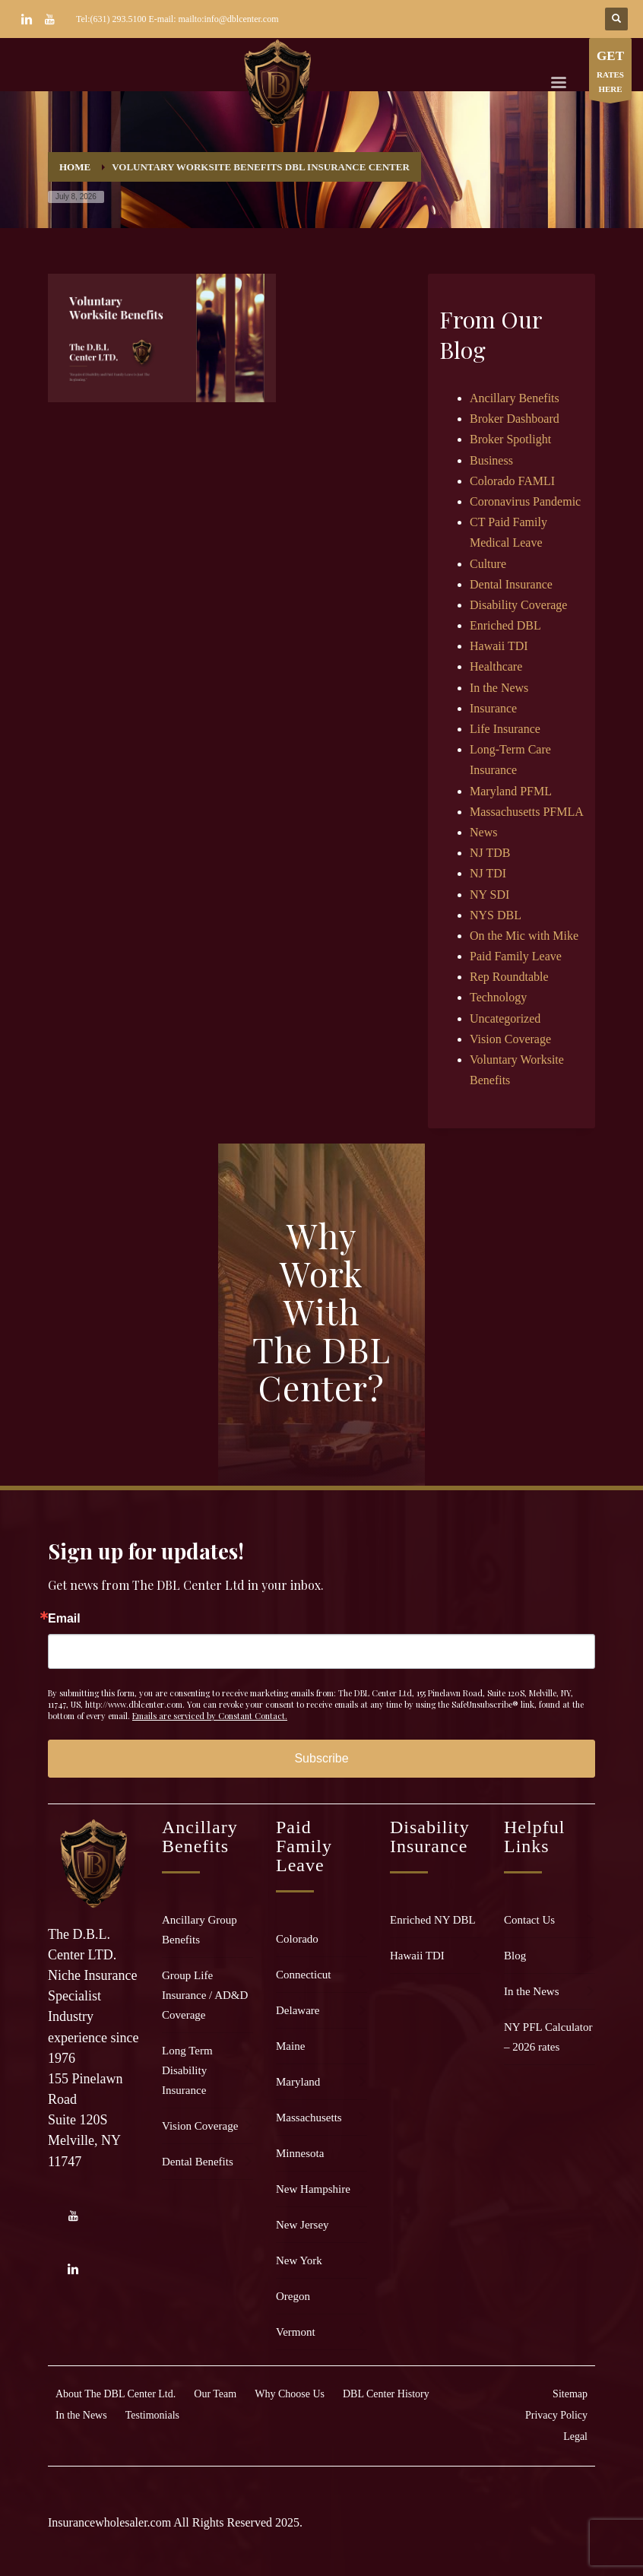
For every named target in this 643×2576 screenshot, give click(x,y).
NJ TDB (490, 852)
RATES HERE (610, 73)
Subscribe (321, 1758)
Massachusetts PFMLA (527, 811)
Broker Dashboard (514, 418)
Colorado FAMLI (512, 480)
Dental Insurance (511, 584)
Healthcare (496, 666)
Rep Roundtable (509, 976)
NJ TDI (488, 873)
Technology (498, 997)
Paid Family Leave (516, 956)
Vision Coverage (510, 1039)
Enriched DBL (505, 625)
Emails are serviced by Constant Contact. (209, 1715)
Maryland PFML (511, 791)
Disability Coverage (518, 604)
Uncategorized (505, 1018)
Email (64, 1619)
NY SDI (489, 894)
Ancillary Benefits (514, 398)
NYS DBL (495, 915)
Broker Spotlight (510, 439)
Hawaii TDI (499, 645)
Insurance (493, 708)
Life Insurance (505, 728)
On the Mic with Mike (524, 935)
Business (491, 460)
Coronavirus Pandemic (525, 501)
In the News (499, 687)
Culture (488, 563)
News (483, 832)
